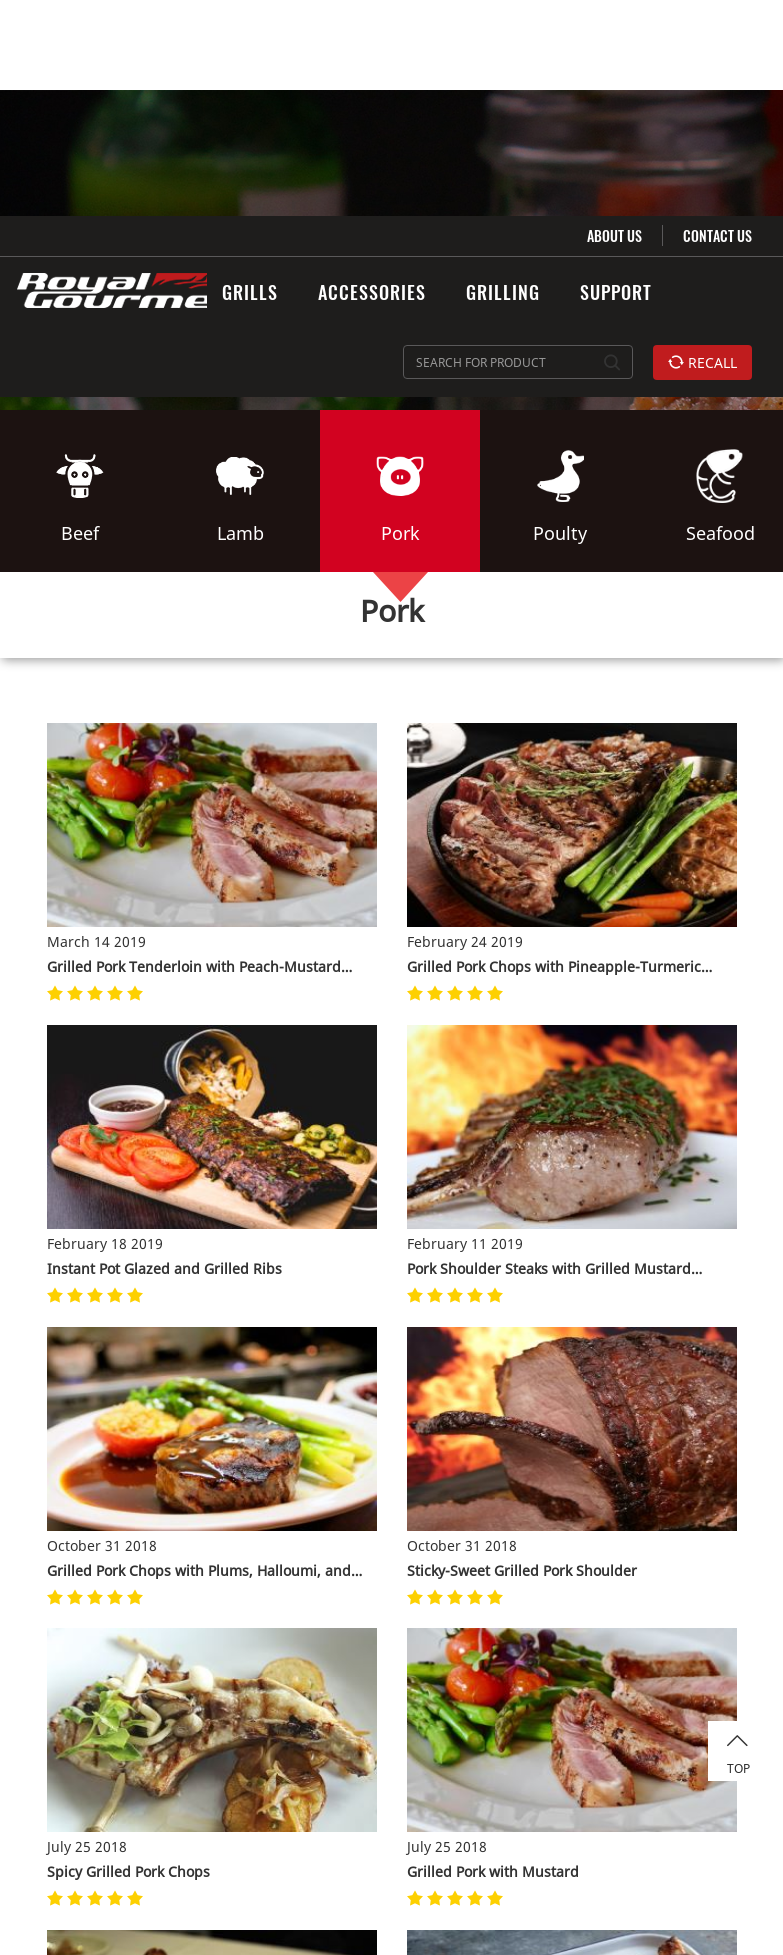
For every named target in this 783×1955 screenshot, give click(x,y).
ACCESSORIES (372, 76)
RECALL (702, 146)
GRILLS (250, 76)
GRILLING (503, 76)
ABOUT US (614, 19)
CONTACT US (717, 19)
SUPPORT (616, 76)
